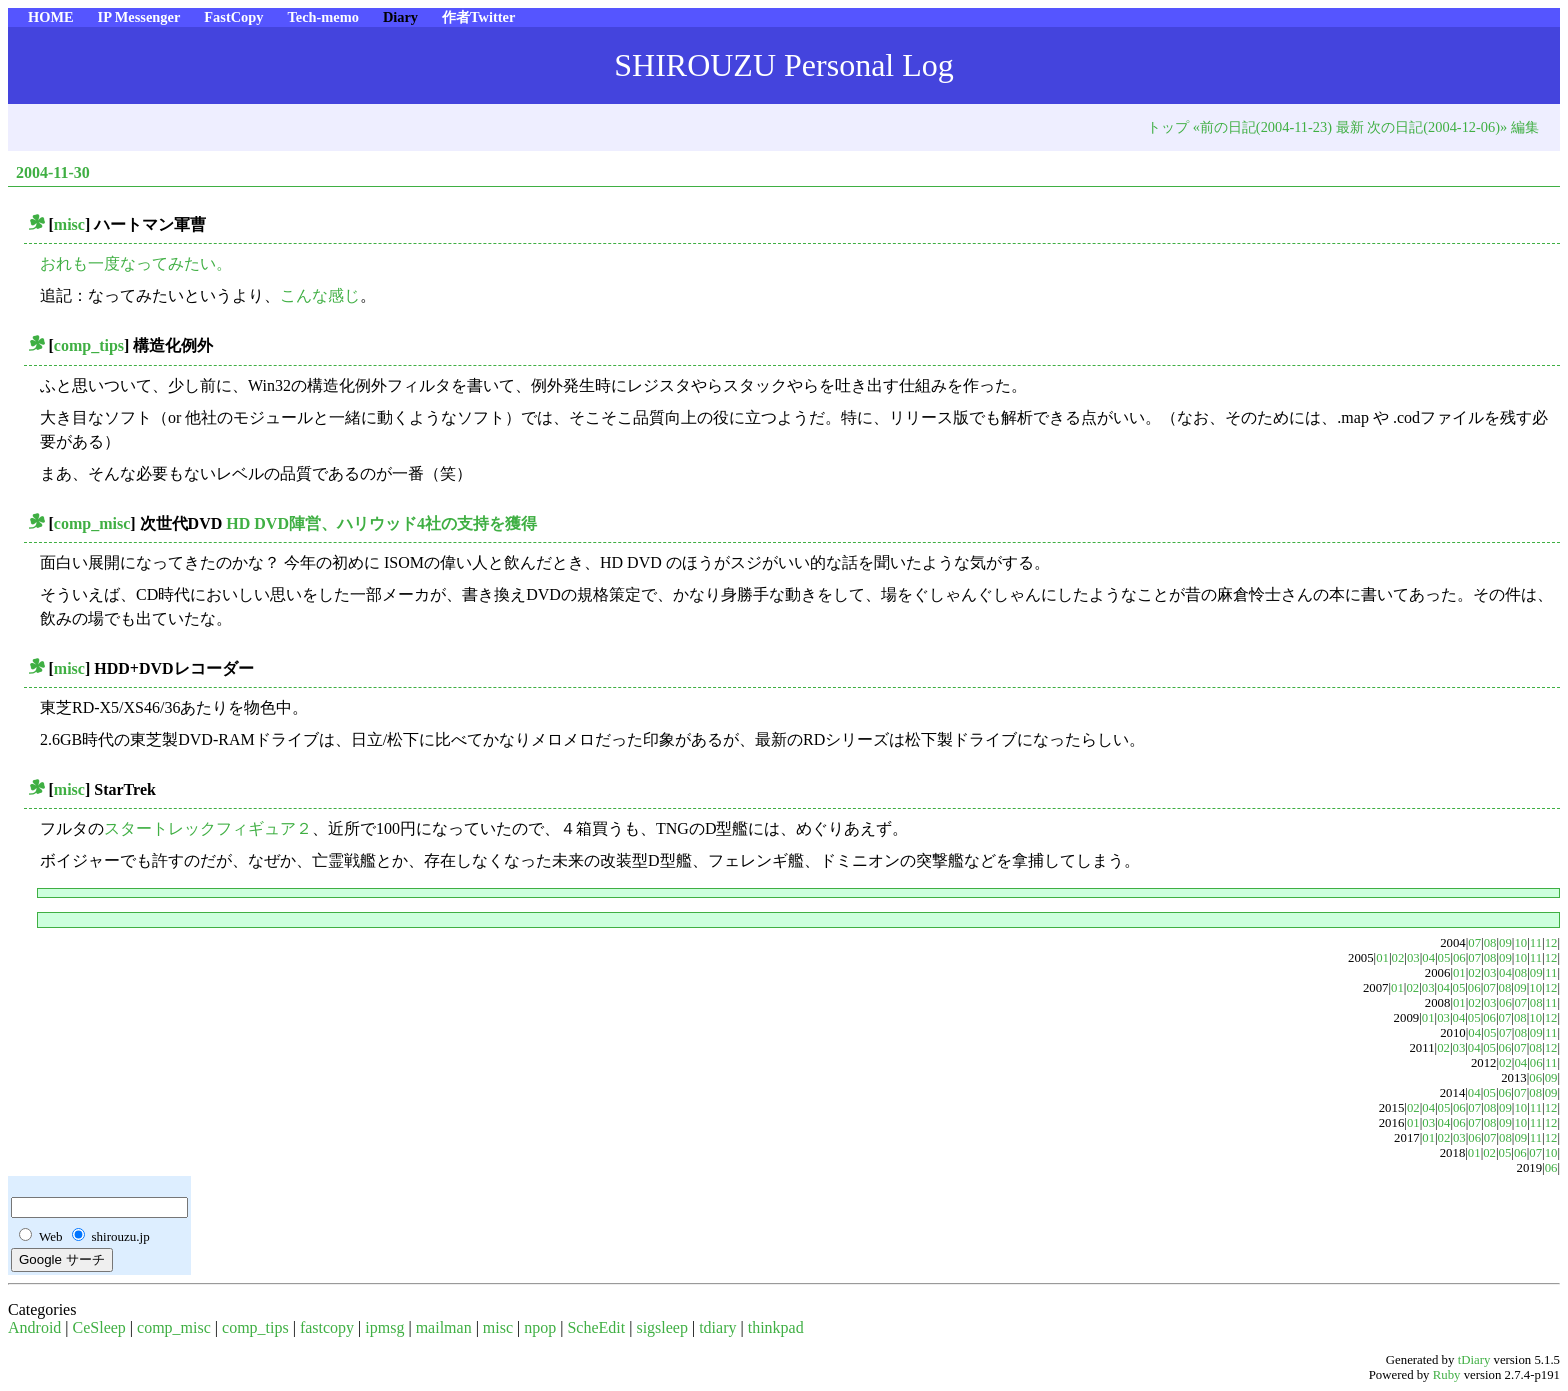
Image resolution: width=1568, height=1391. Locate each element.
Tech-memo (322, 17)
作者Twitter (478, 17)
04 (1428, 958)
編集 (1525, 127)
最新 (1350, 127)
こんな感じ (320, 295)
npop (540, 1327)
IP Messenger (139, 17)
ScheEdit (596, 1327)
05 (1444, 958)
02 (1398, 958)
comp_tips (89, 345)
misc (69, 224)
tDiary (1474, 1360)
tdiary (717, 1327)
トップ (1168, 127)
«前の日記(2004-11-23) (1262, 127)
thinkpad (776, 1327)
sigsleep (662, 1327)
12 (1551, 943)
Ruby (1447, 1375)
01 (1382, 958)
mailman (444, 1327)
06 (1459, 958)
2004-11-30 (53, 172)
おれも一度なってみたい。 (136, 263)
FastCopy (233, 17)
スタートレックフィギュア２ (208, 828)
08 (1490, 943)
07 (1474, 943)
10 (1520, 943)
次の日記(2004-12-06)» (1437, 127)
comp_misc (92, 523)
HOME (51, 17)
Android (34, 1327)
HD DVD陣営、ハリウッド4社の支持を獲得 (381, 523)
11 (1536, 943)
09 (1505, 943)
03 (1413, 958)
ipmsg (384, 1327)
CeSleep (99, 1327)
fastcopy (327, 1327)
